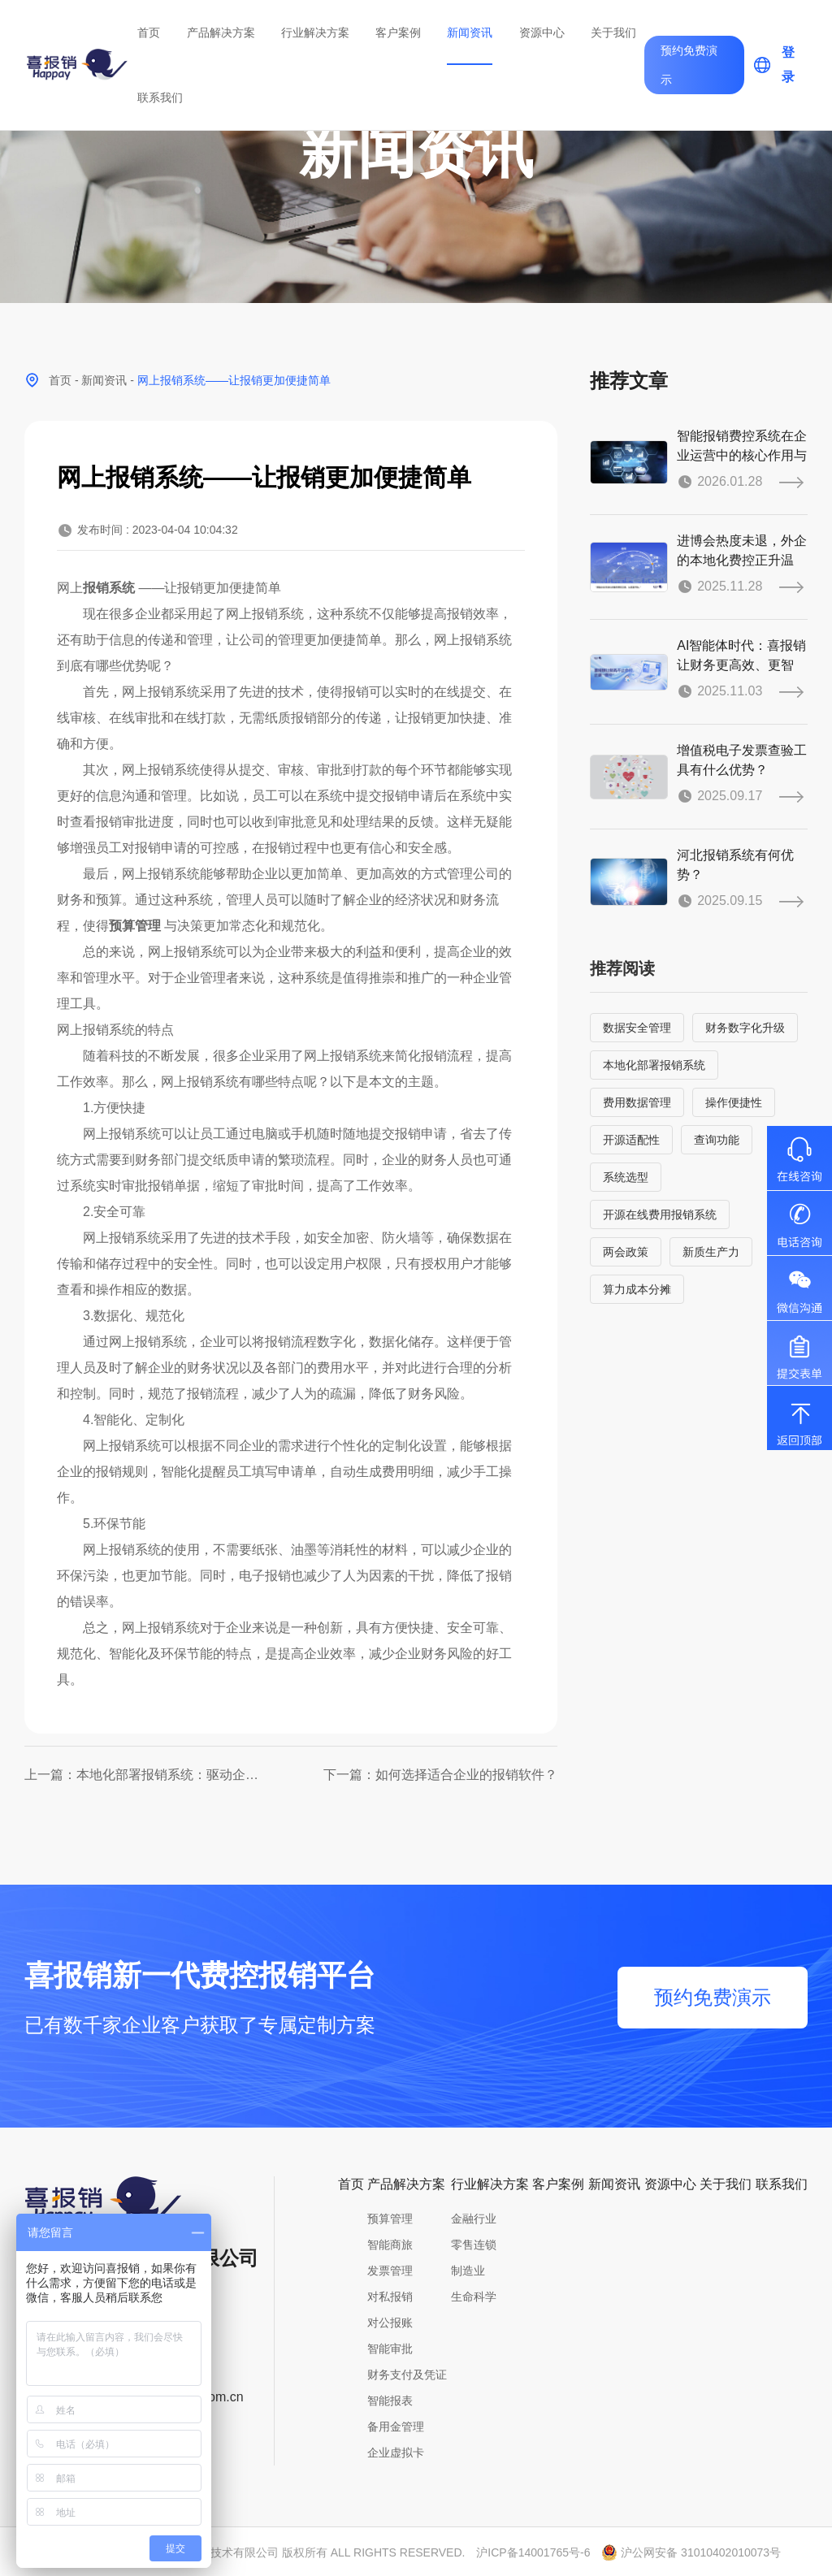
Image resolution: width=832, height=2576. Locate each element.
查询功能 (716, 1139)
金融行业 (473, 2218)
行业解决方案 (315, 32)
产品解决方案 (221, 32)
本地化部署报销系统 (654, 1065)
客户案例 (398, 32)
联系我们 (160, 97)
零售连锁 (473, 2244)
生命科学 (473, 2296)
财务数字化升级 (745, 1027)
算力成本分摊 (637, 1289)
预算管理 (135, 926)
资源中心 (542, 32)
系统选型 (625, 1177)
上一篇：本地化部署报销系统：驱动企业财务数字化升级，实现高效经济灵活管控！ (147, 1775)
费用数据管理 (637, 1102)
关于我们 (613, 32)
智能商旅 (390, 2244)
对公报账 (390, 2322)
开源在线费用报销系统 (660, 1214)
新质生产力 (710, 1251)
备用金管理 (395, 2426)
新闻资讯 (469, 32)
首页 (148, 32)
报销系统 (109, 588)
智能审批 (390, 2348)
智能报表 (390, 2400)
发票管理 (390, 2270)
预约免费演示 (689, 65)
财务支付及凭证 (407, 2374)
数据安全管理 (637, 1027)
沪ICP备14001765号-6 (533, 2552)
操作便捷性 (733, 1102)
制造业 (468, 2270)
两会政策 (625, 1251)
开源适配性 (631, 1139)
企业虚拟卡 (395, 2452)
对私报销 (390, 2296)
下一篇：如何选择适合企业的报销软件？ (440, 1775)
